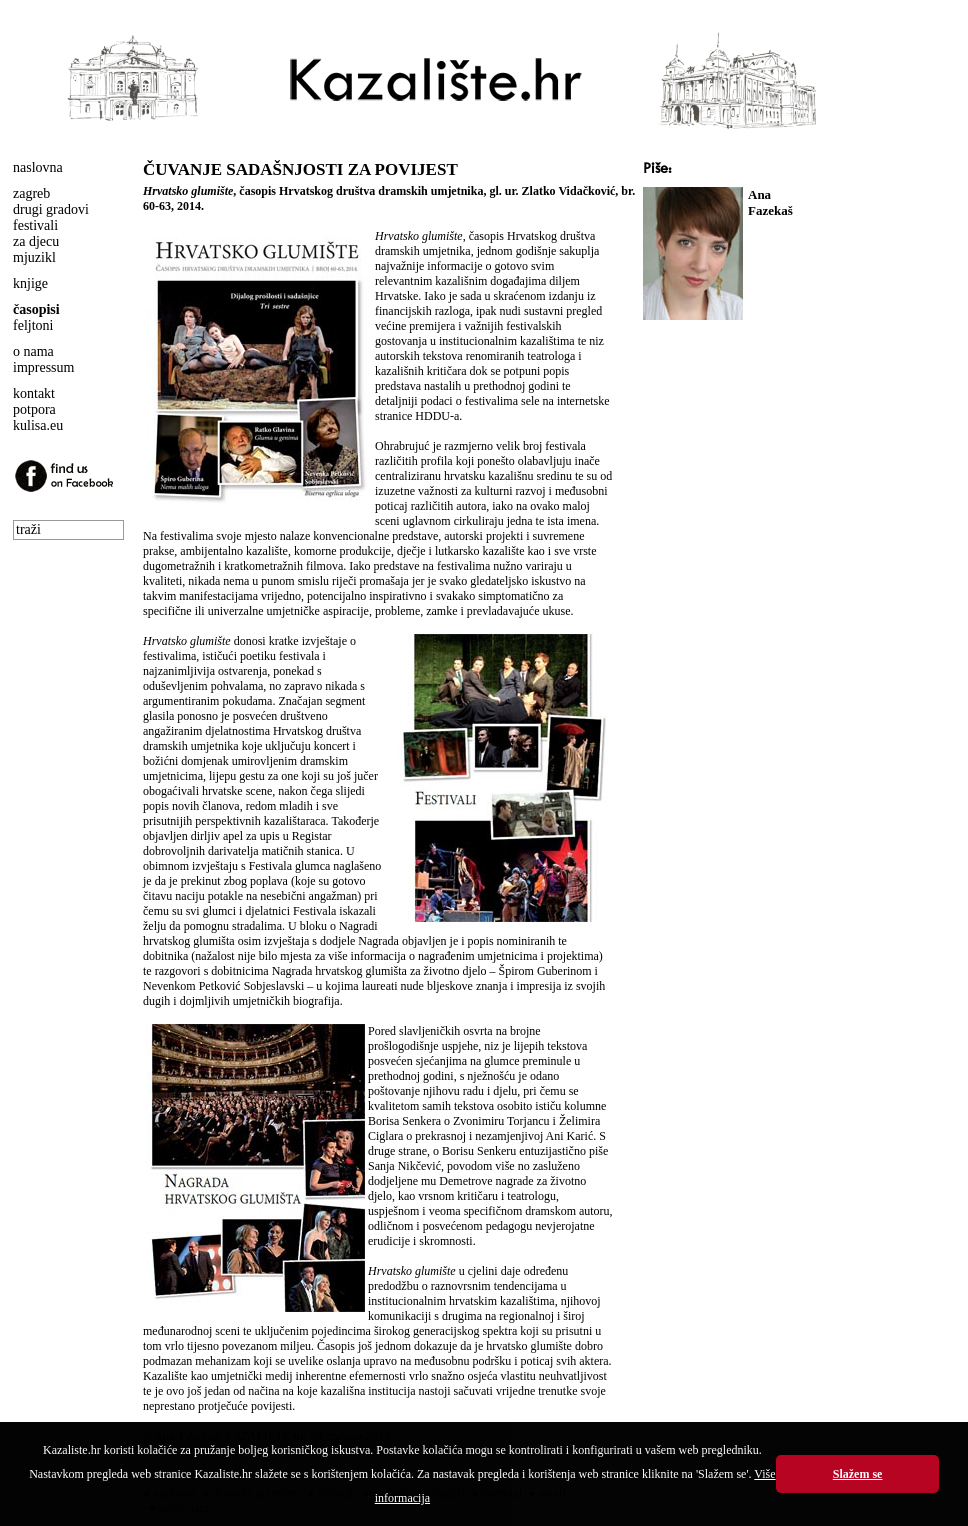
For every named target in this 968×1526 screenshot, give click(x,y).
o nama (33, 351)
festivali (35, 225)
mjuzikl (34, 257)
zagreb (31, 193)
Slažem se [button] (858, 1474)
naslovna (38, 167)
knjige (30, 283)
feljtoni (33, 325)
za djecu (36, 241)
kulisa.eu (38, 425)
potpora (34, 409)
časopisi (36, 309)
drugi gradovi (51, 209)
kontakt (34, 393)
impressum (43, 367)
